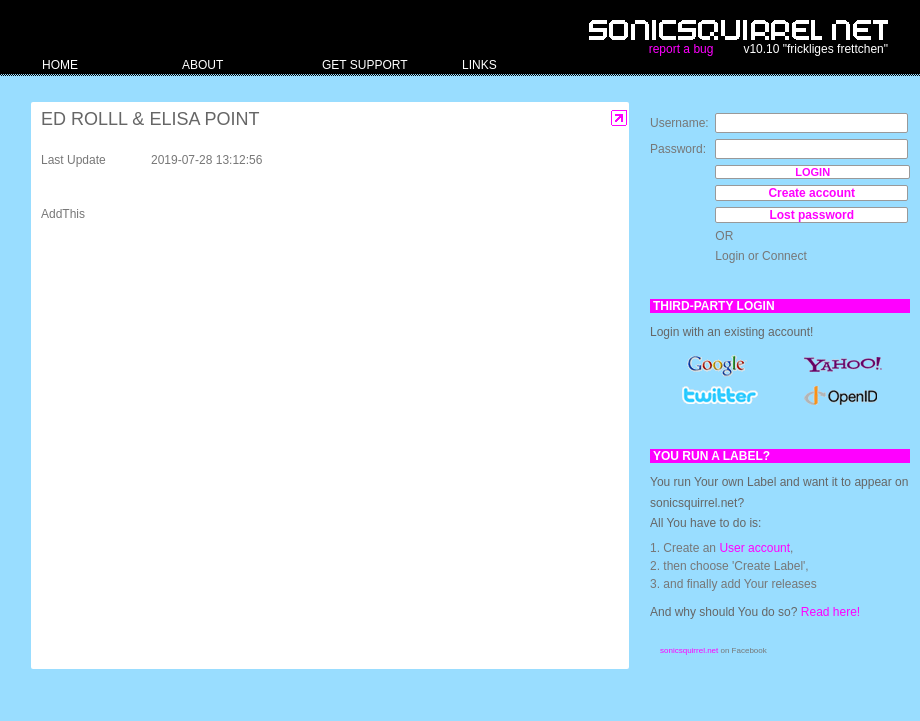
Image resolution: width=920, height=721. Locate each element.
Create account (811, 193)
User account (754, 548)
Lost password (811, 215)
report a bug (681, 49)
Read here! (830, 612)
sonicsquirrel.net (689, 650)
